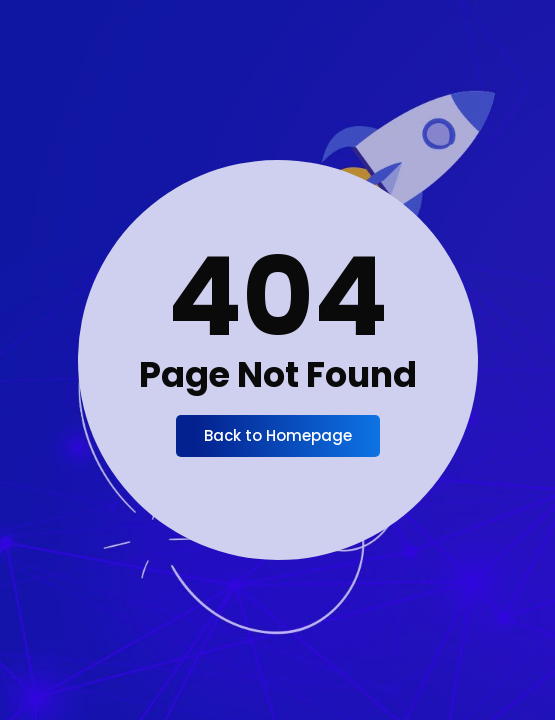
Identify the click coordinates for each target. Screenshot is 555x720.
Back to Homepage (278, 435)
